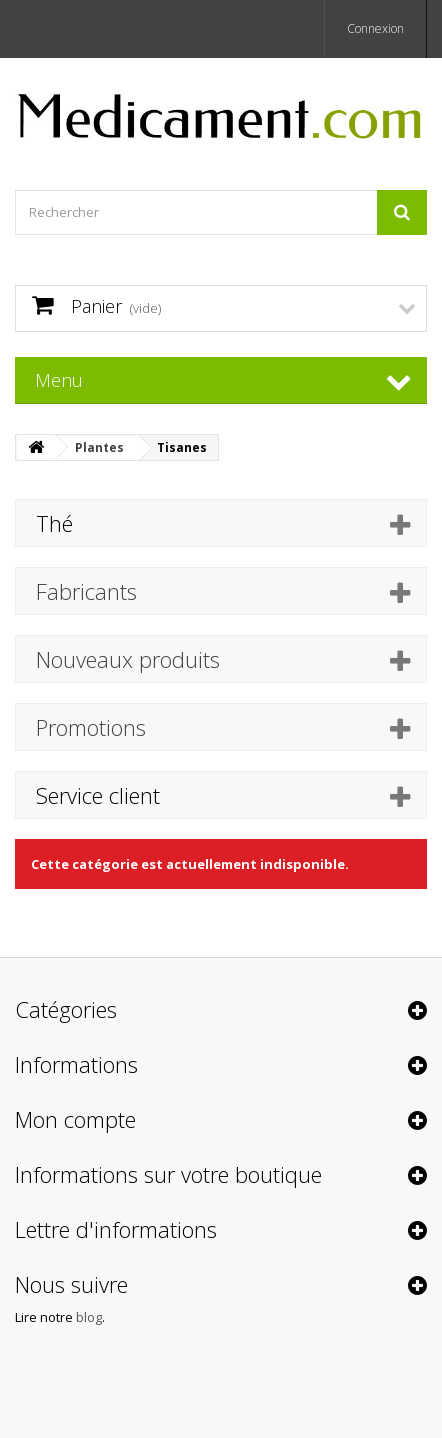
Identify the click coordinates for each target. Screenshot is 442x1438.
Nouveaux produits (128, 659)
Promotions (91, 727)
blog (89, 1317)
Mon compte (75, 1119)
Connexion (375, 28)
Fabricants (86, 591)
